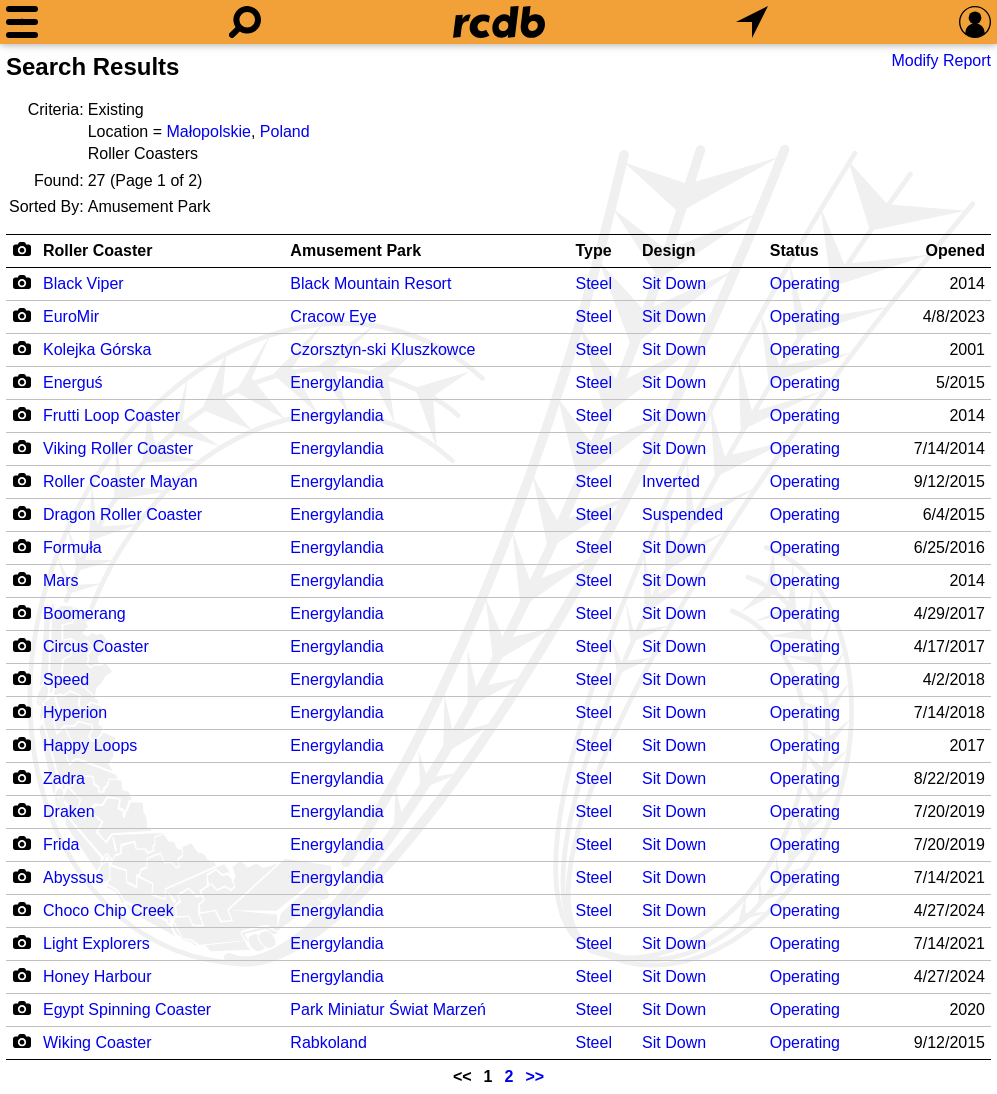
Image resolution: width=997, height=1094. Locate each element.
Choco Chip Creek (108, 910)
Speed (66, 679)
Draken (69, 811)
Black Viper (83, 283)
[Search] (245, 22)
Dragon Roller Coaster (122, 514)
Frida (61, 844)
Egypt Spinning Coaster (127, 1009)
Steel (594, 283)
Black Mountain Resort (370, 283)
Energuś (73, 382)
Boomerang (84, 613)
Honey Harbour (97, 976)
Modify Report (941, 60)
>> (534, 1076)
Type (594, 250)
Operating (805, 283)
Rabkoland (328, 1042)
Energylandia (336, 382)
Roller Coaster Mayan (120, 481)
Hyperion (75, 712)
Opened (955, 250)
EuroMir (71, 316)
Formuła (72, 547)
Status (794, 250)
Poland (285, 131)
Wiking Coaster (97, 1042)
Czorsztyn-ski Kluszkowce (382, 349)
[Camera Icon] (21, 282)
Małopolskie (208, 131)
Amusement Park (355, 250)
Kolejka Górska (97, 349)
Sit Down (674, 283)
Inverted (671, 481)
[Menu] (22, 22)
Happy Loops (90, 745)
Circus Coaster (96, 646)
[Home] (499, 22)
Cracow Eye (333, 316)
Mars (61, 580)
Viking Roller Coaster (118, 448)
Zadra (64, 778)
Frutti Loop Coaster (111, 415)
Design (668, 250)
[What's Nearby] (752, 22)
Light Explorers (96, 943)
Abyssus (73, 877)
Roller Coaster (97, 250)
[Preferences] (975, 22)
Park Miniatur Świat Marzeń (388, 1009)
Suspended (682, 514)
